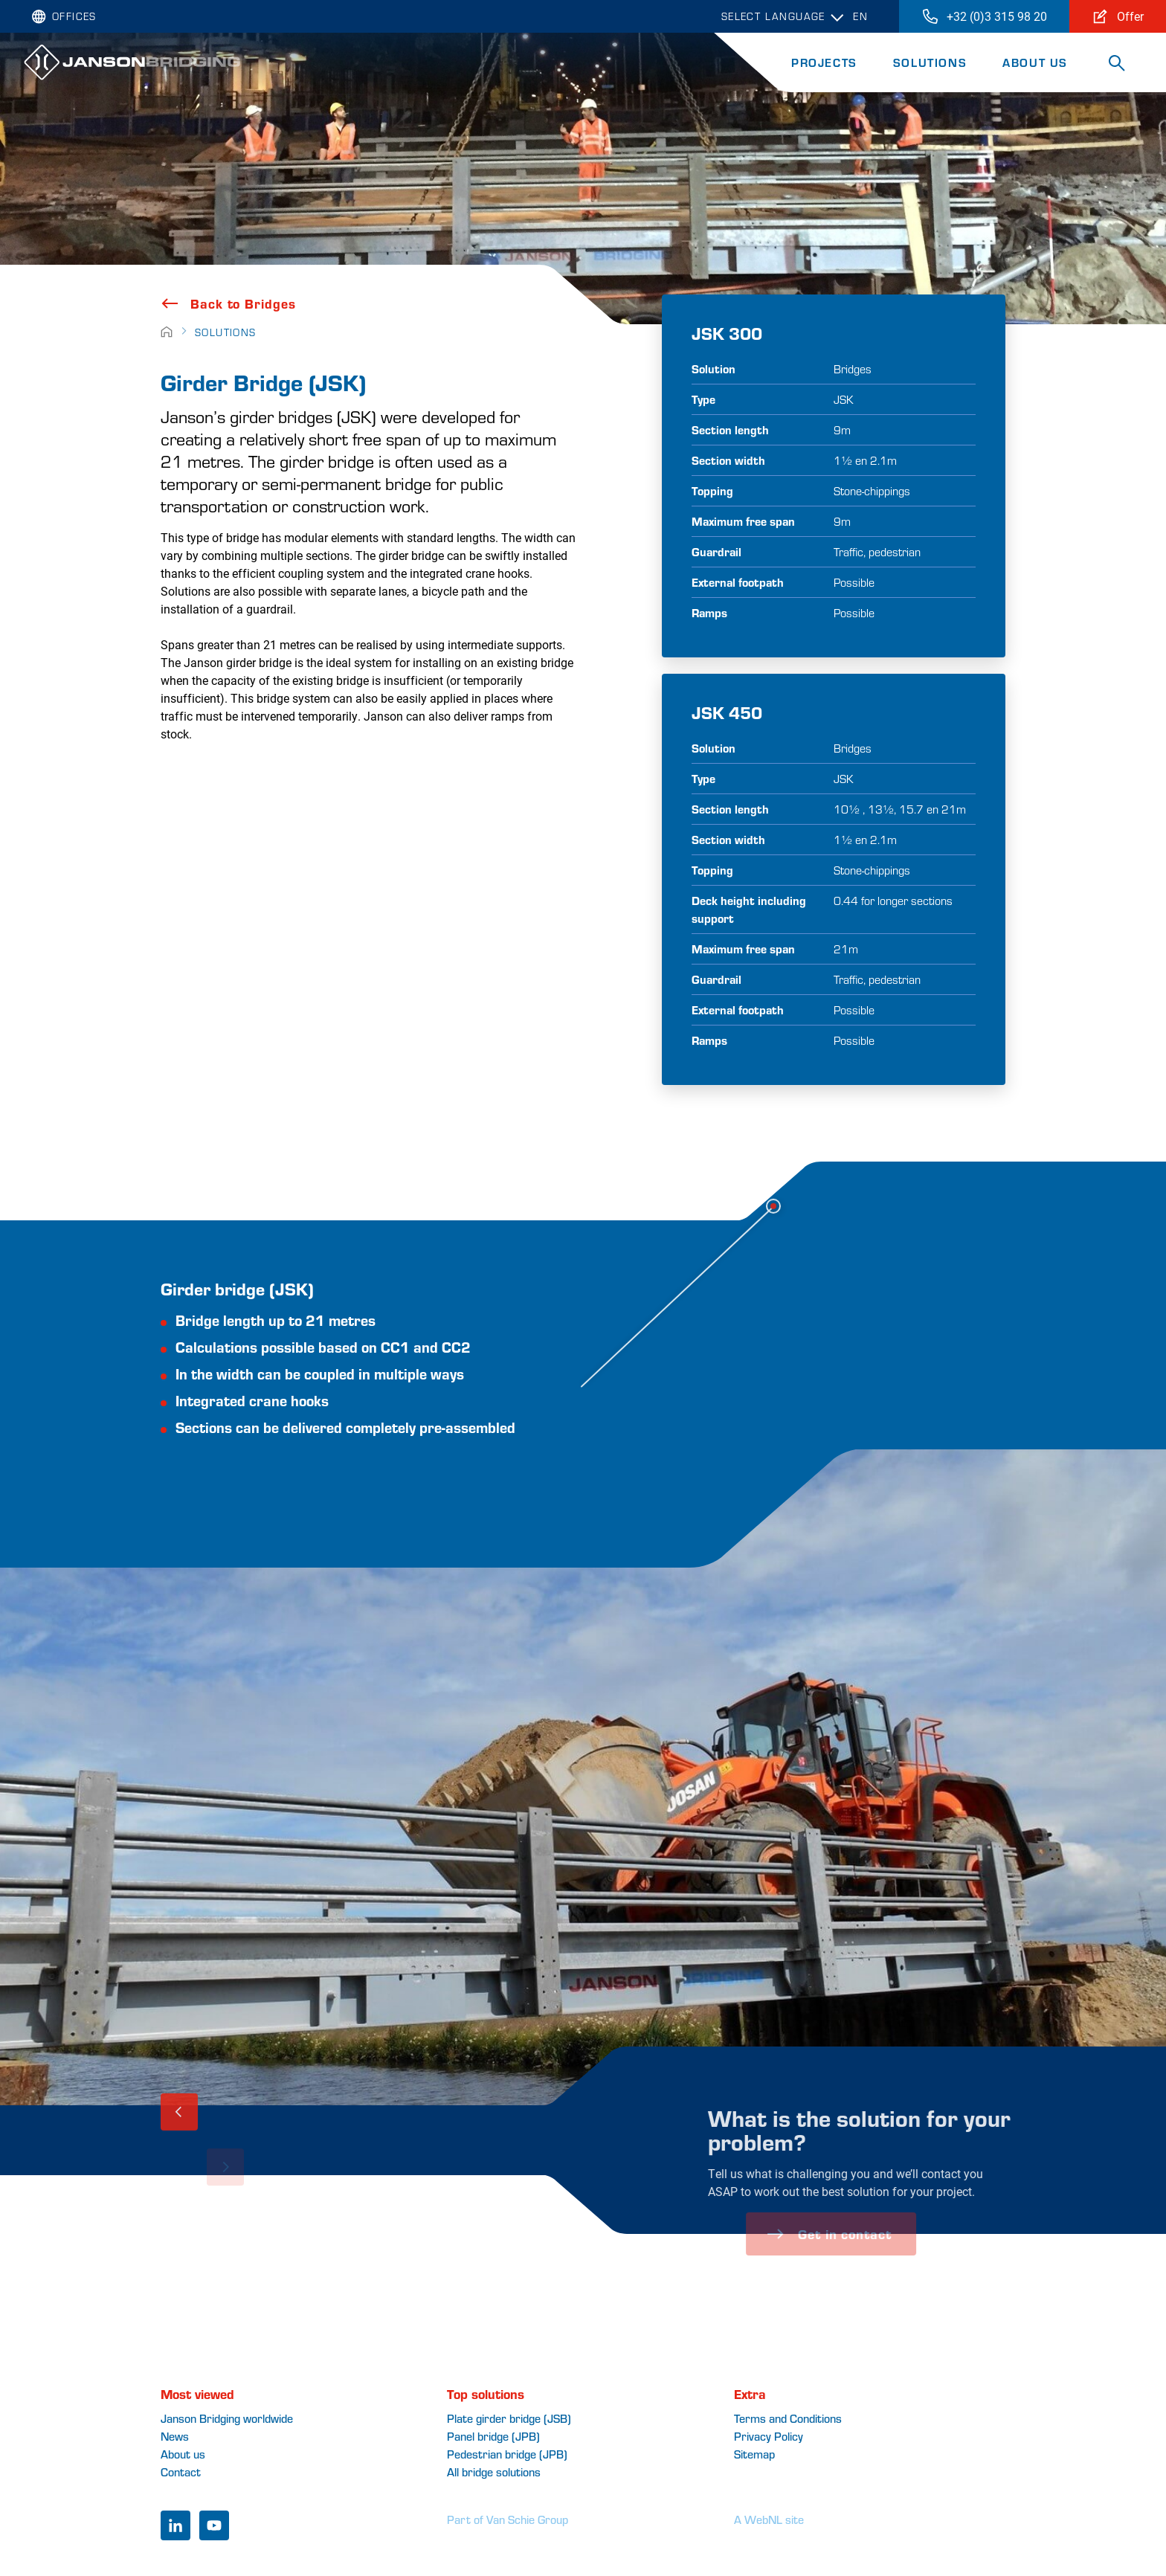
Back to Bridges (228, 303)
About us (183, 2453)
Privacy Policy (768, 2436)
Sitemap (754, 2453)
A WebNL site (769, 2519)
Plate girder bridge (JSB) (509, 2418)
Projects (824, 62)
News (175, 2436)
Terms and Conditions (788, 2418)
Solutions (930, 62)
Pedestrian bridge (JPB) (507, 2453)
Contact (181, 2471)
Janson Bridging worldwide (227, 2418)
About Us (1035, 62)
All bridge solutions (494, 2471)
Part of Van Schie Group (507, 2519)
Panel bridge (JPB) (493, 2436)
